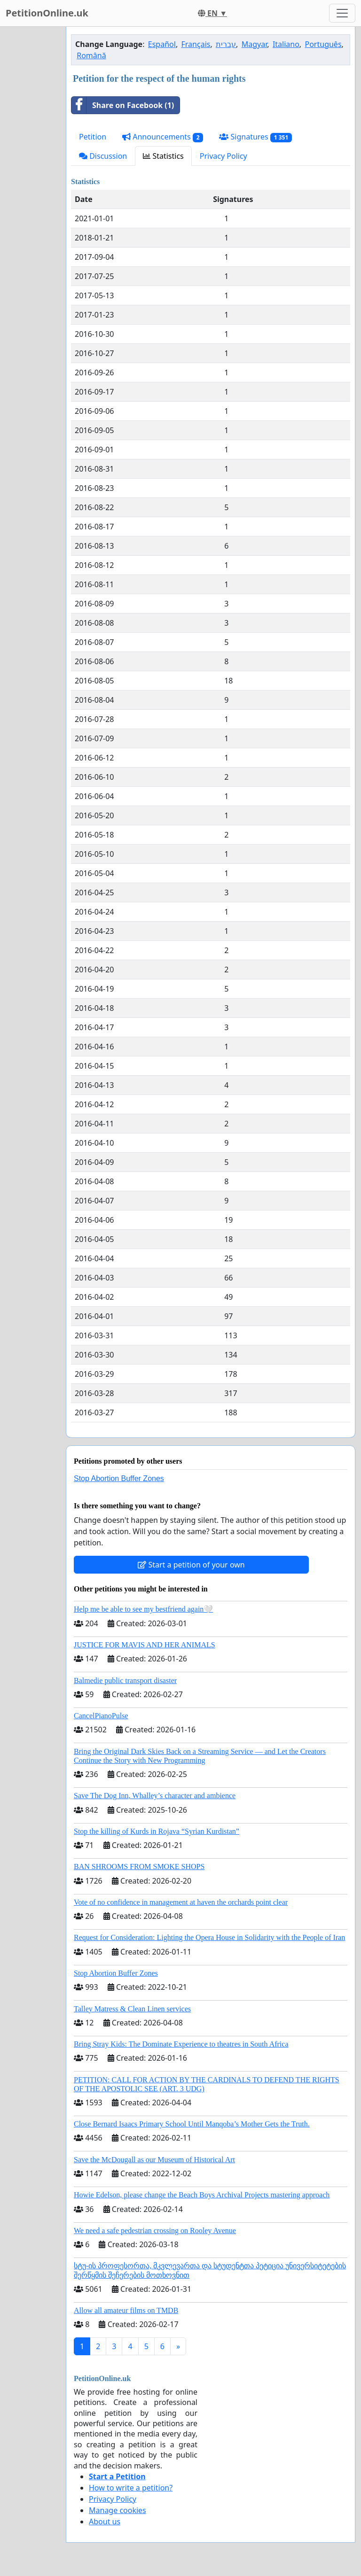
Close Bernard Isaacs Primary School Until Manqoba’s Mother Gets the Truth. (192, 2124)
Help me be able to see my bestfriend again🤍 (143, 1609)
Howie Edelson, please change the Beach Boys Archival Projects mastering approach (202, 2195)
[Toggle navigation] (342, 13)
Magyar (254, 44)
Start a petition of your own (191, 1565)
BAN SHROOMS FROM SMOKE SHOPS (139, 1866)
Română (91, 55)
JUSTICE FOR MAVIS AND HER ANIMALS (144, 1645)
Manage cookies (117, 2510)
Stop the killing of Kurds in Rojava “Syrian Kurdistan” (156, 1831)
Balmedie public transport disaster (125, 1680)
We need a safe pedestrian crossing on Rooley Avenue (155, 2231)
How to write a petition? (131, 2488)
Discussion (103, 156)
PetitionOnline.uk (47, 13)
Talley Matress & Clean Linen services (132, 2009)
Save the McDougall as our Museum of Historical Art (154, 2160)
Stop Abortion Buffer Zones (119, 1478)
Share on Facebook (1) (122, 105)
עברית (226, 44)
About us (104, 2521)
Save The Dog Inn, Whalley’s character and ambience (154, 1796)
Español (162, 44)
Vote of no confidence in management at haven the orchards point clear (181, 1902)
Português (323, 44)
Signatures (255, 137)
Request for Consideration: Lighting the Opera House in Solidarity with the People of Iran (209, 1937)
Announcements (162, 137)
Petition (92, 137)
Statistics (163, 156)
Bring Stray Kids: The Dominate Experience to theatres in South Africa (181, 2044)
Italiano (286, 44)
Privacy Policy (223, 156)
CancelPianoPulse (101, 1716)
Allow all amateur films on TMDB (126, 2310)
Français (196, 44)
